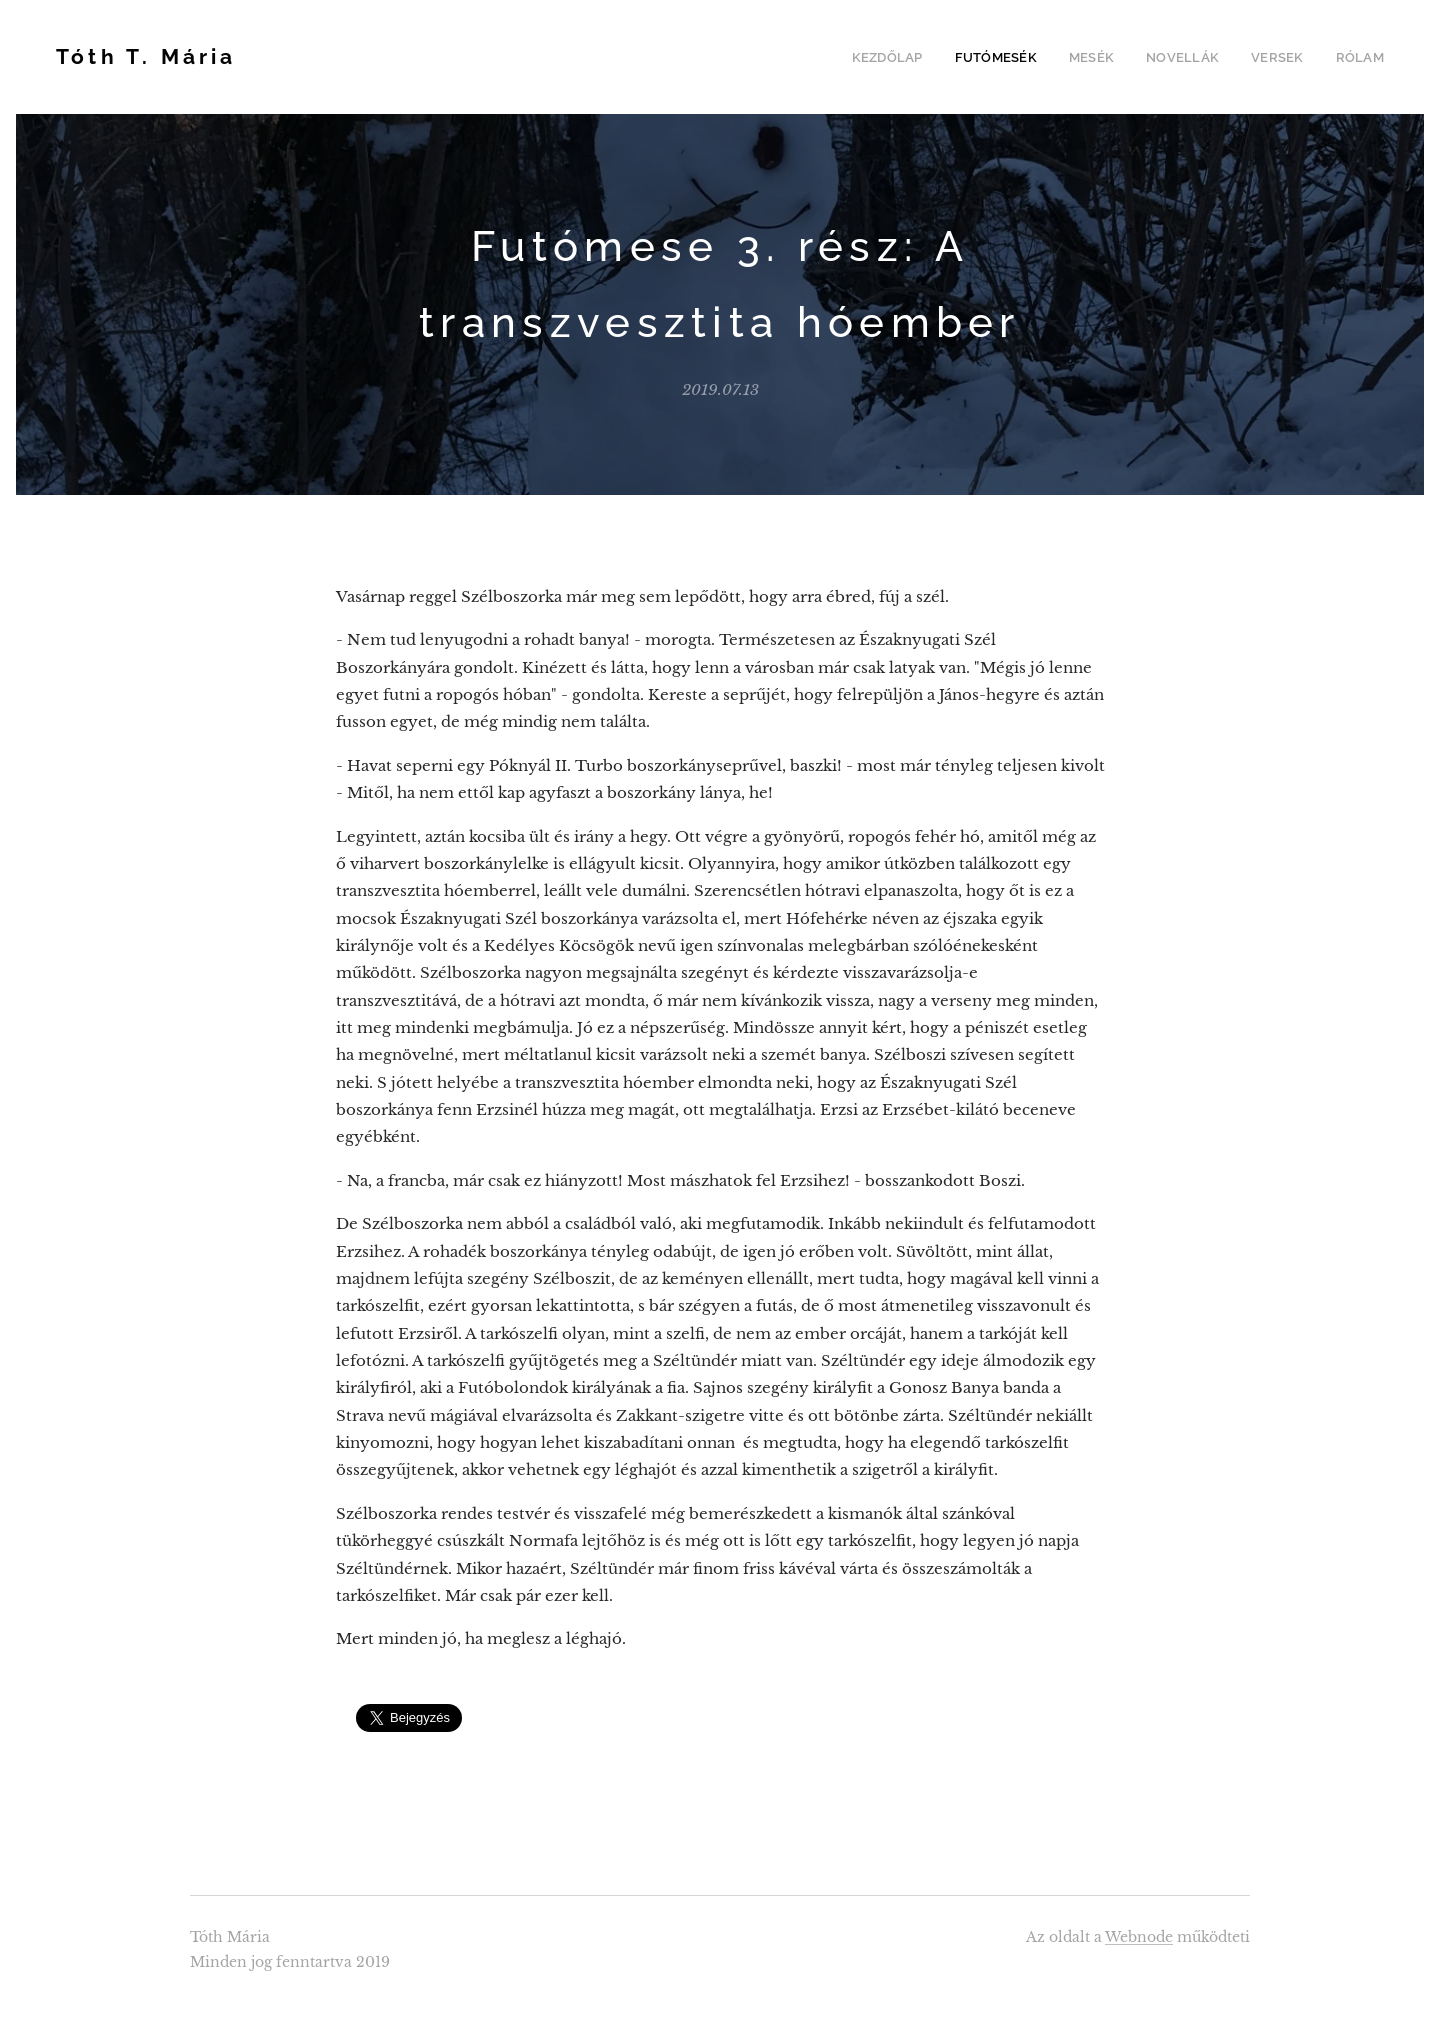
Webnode (1139, 1937)
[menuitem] (911, 57)
